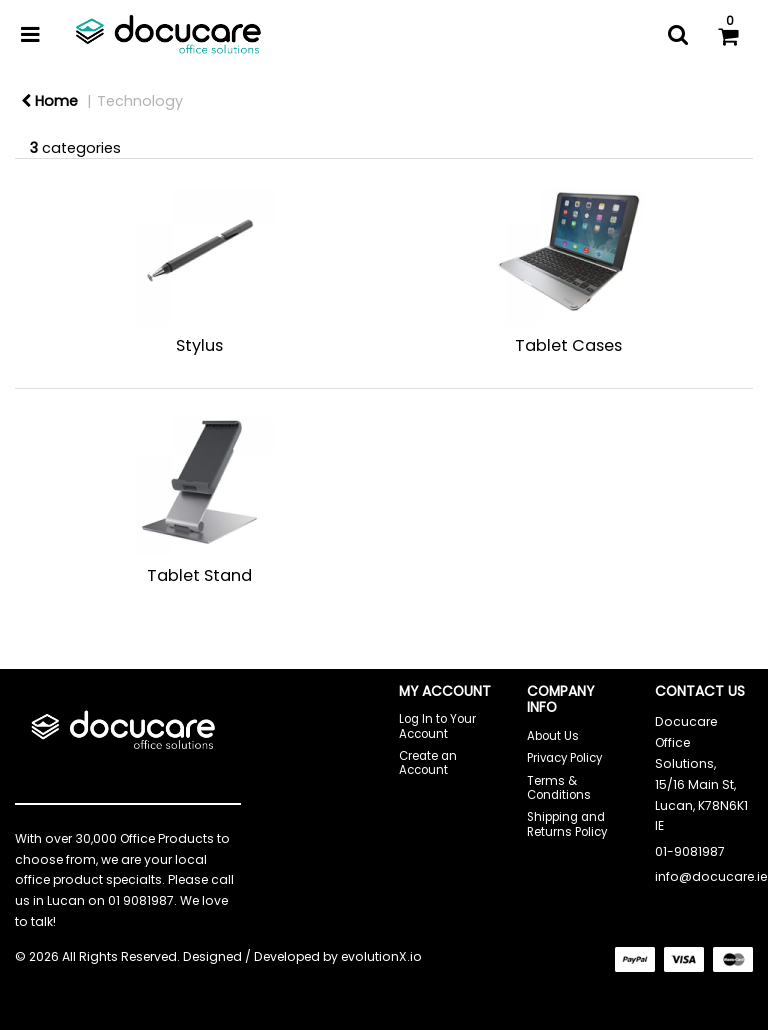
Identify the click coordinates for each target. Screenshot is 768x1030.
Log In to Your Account (437, 726)
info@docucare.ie (711, 876)
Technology (140, 101)
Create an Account (428, 763)
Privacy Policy (564, 758)
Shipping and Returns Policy (567, 824)
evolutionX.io (381, 956)
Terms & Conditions (559, 788)
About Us (553, 736)
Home (49, 101)
